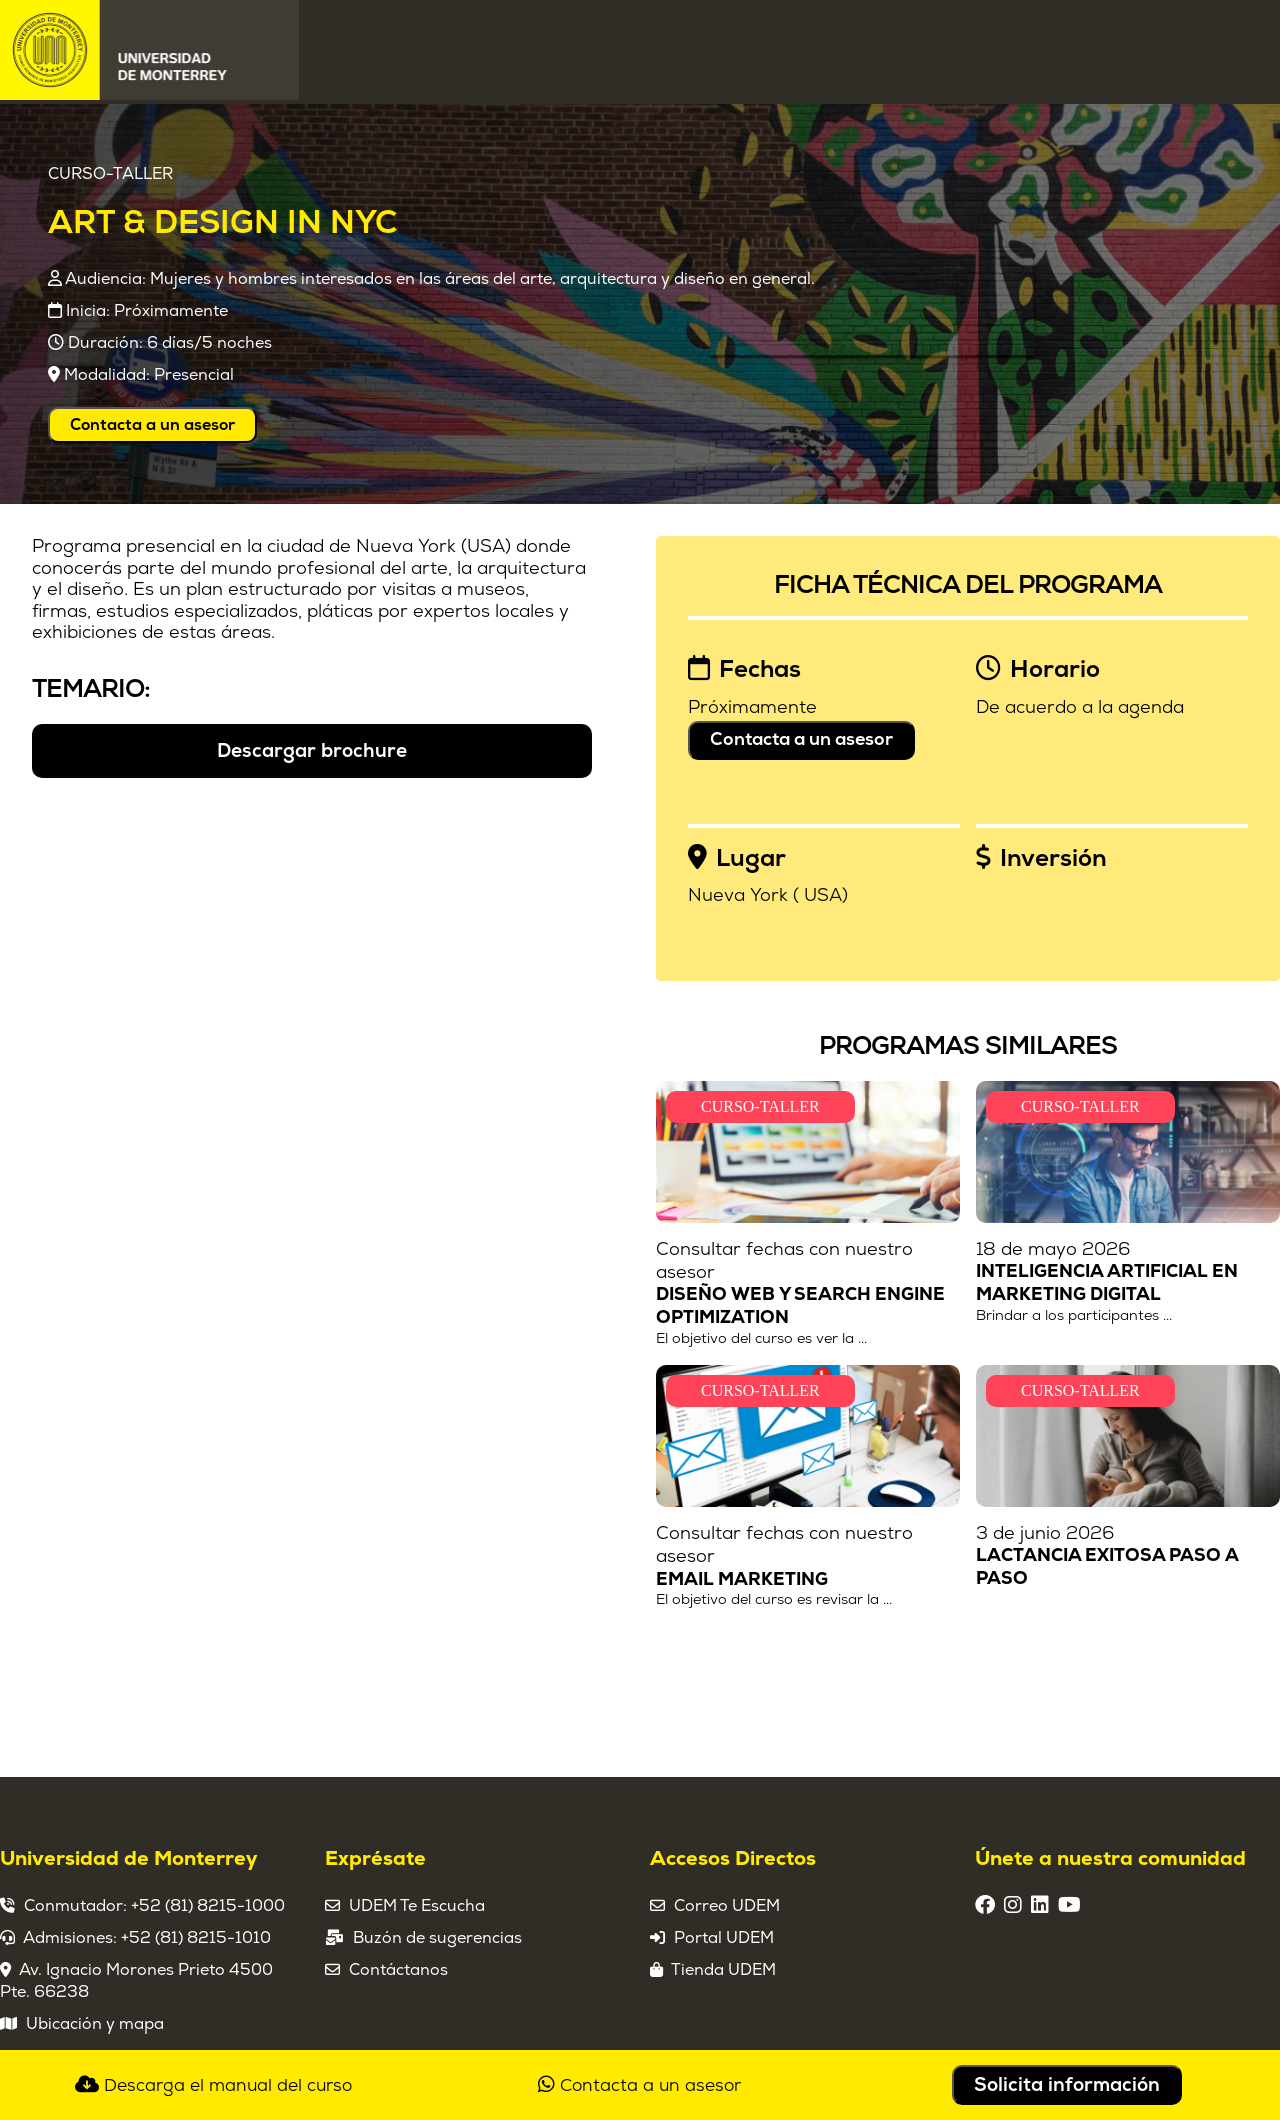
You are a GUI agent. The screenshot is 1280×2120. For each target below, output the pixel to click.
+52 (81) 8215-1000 (208, 1906)
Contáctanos (398, 1970)
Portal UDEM (724, 1938)
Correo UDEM (727, 1906)
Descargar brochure (312, 751)
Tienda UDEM (723, 1970)
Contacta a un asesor (152, 425)
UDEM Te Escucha (417, 1906)
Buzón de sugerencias (437, 1938)
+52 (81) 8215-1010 (196, 1938)
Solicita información (1067, 2085)
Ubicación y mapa (95, 2024)
